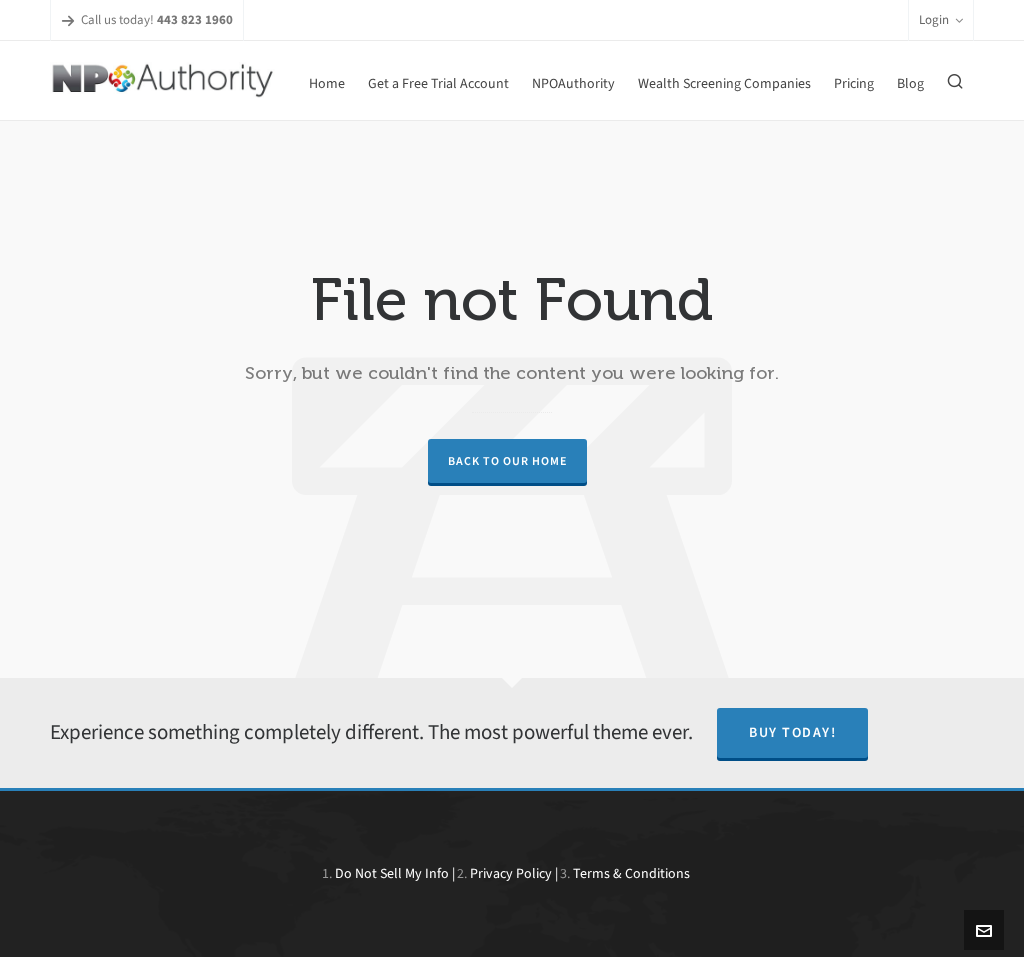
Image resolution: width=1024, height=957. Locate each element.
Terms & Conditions (631, 873)
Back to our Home (507, 461)
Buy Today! (792, 732)
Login (941, 19)
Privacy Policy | (514, 873)
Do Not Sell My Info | (395, 873)
